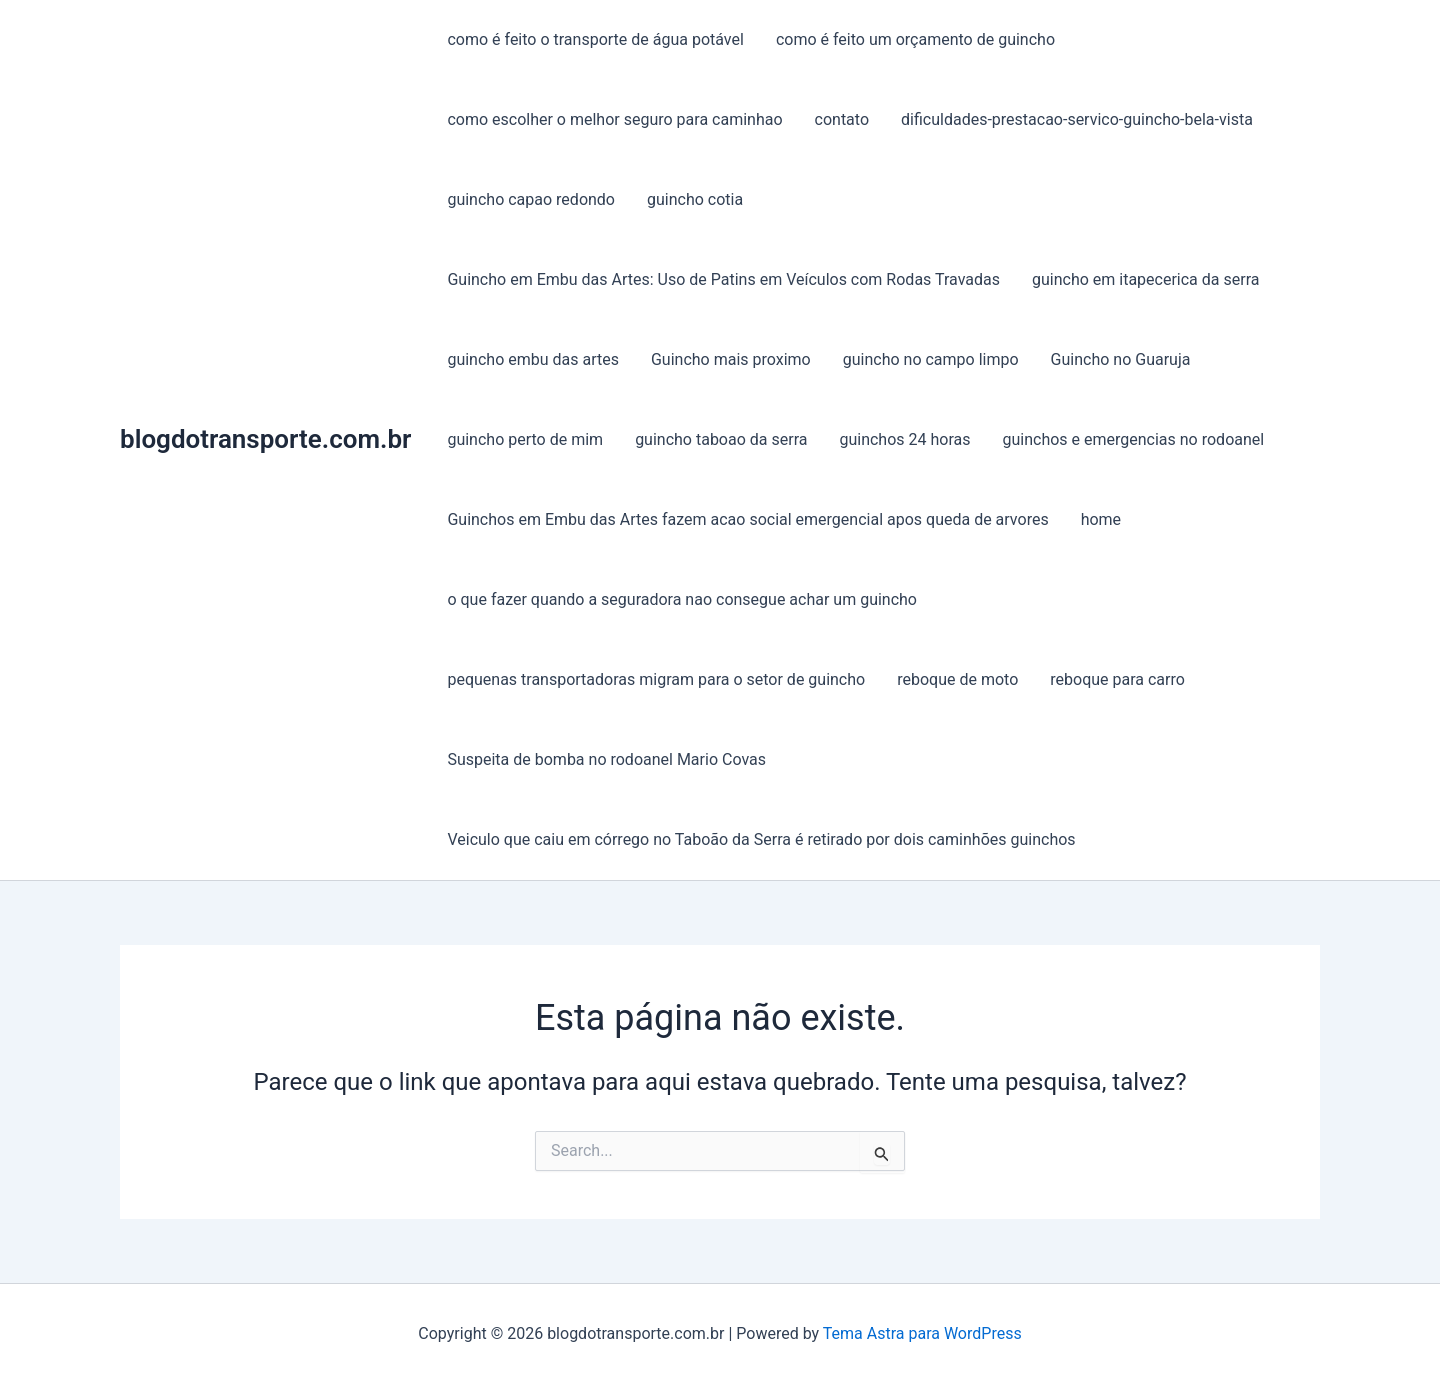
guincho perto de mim (525, 439)
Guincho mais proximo (731, 359)
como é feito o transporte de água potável (595, 39)
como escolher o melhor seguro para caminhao (614, 119)
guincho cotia (695, 199)
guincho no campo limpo (931, 359)
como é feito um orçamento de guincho (915, 39)
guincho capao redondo (531, 199)
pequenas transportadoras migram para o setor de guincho (656, 679)
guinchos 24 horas (904, 439)
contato (842, 119)
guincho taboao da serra (721, 439)
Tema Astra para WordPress (922, 1333)
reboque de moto (957, 679)
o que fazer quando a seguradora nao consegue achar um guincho (682, 599)
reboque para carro (1117, 679)
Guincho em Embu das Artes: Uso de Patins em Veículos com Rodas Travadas (723, 279)
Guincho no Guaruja (1121, 359)
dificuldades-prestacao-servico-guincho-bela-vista (1077, 119)
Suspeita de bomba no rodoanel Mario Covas (606, 759)
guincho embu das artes (533, 359)
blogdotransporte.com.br (265, 439)
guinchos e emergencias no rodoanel (1133, 439)
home (1101, 519)
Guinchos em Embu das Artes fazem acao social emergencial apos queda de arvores (747, 519)
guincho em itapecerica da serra (1145, 279)
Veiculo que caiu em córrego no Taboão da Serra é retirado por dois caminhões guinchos (761, 839)
